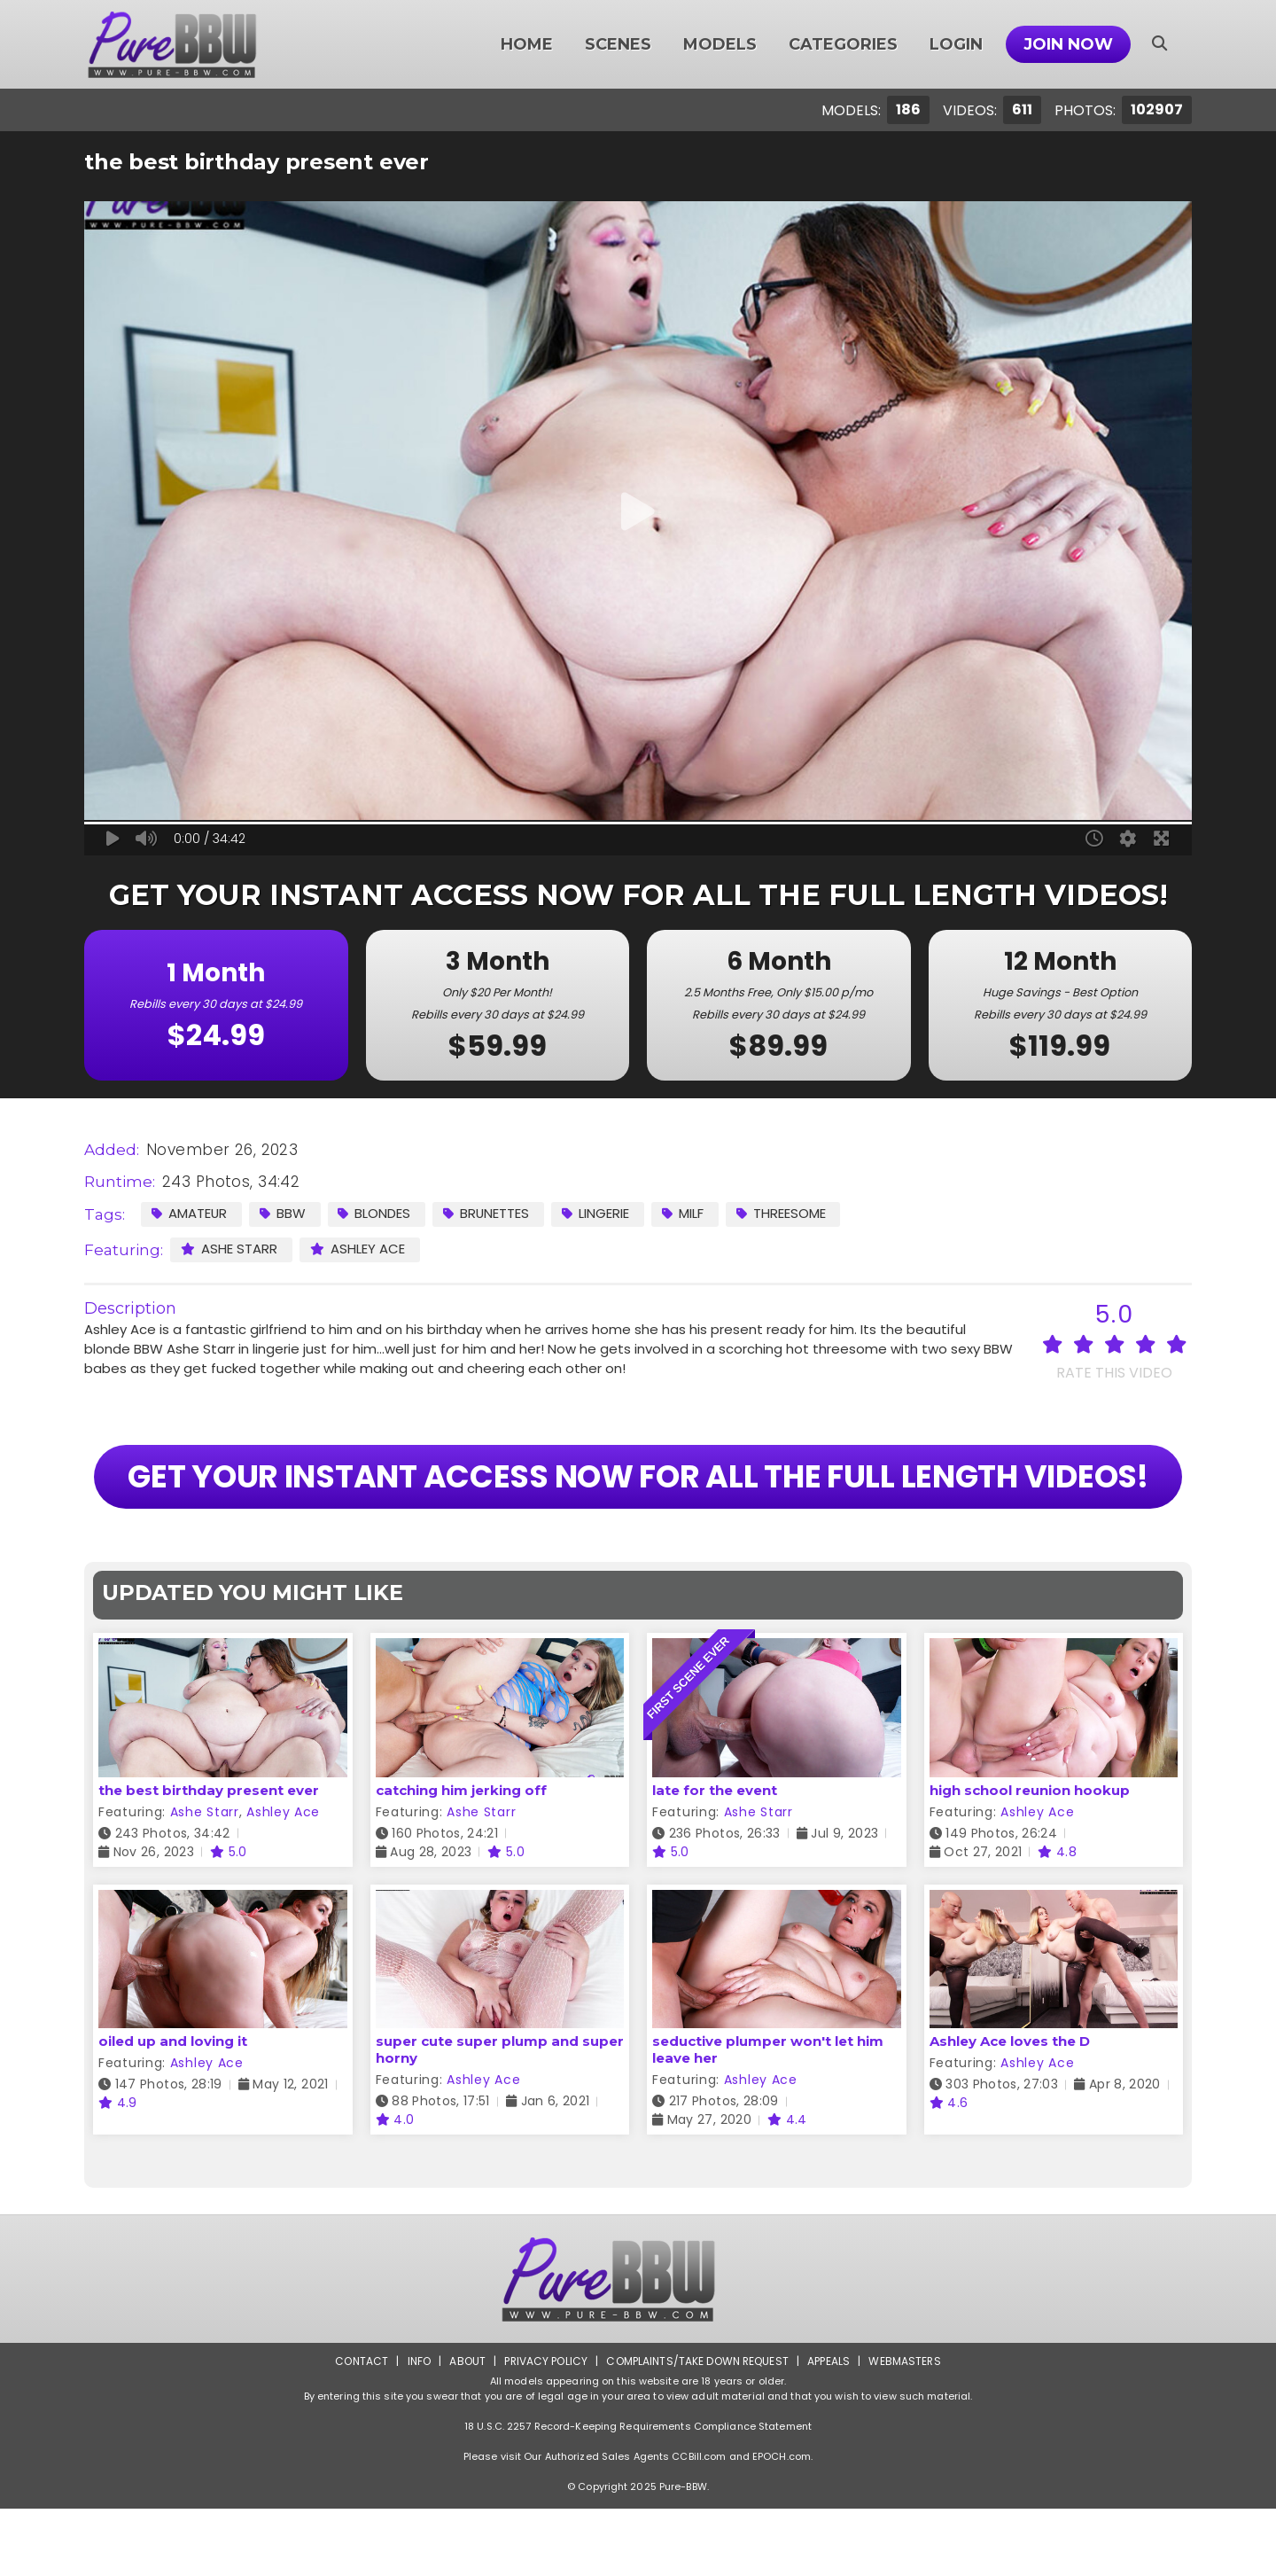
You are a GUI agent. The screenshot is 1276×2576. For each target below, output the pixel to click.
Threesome (784, 1213)
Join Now (1068, 44)
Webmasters (905, 2428)
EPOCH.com (781, 2524)
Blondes (375, 1213)
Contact (360, 2428)
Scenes (618, 44)
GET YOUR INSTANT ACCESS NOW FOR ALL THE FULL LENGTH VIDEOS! (637, 1510)
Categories (843, 44)
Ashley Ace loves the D (1010, 2108)
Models (720, 44)
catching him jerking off (461, 1857)
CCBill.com (699, 2524)
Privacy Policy (545, 2428)
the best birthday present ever (208, 1857)
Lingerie (598, 1213)
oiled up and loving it (172, 2108)
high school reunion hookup (1030, 1857)
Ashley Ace (357, 1248)
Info (417, 2428)
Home (527, 44)
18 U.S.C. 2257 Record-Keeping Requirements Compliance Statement (638, 2493)
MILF (685, 1213)
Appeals (829, 2428)
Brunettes (488, 1213)
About (466, 2428)
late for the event (714, 1857)
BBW (284, 1213)
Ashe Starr (229, 1248)
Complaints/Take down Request (697, 2428)
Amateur (190, 1213)
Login (956, 44)
